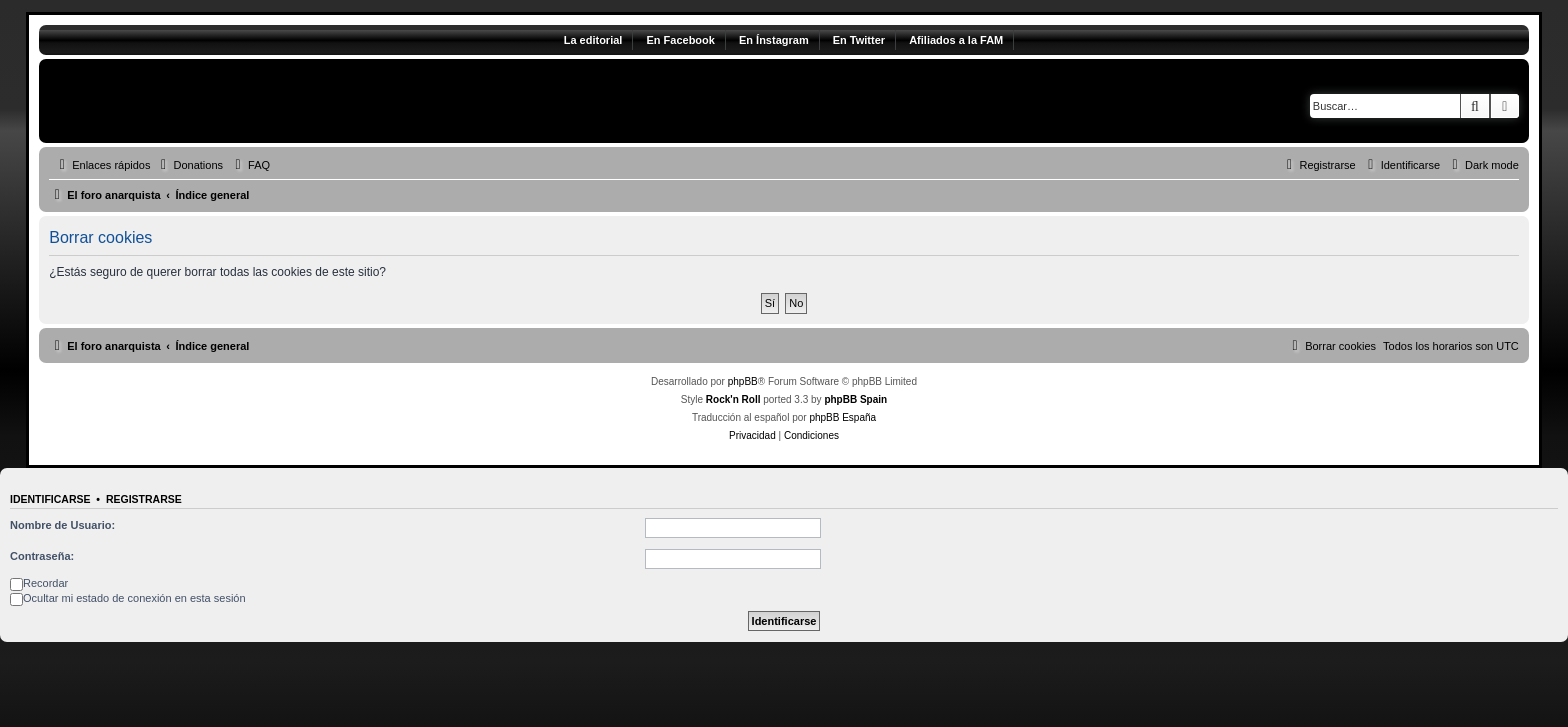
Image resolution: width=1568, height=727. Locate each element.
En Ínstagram (774, 40)
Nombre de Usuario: (62, 525)
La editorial (593, 40)
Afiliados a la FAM (956, 40)
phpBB (743, 381)
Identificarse (50, 499)
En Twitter (859, 40)
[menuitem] (189, 165)
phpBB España (842, 417)
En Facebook (680, 40)
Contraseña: (42, 556)
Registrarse (144, 499)
